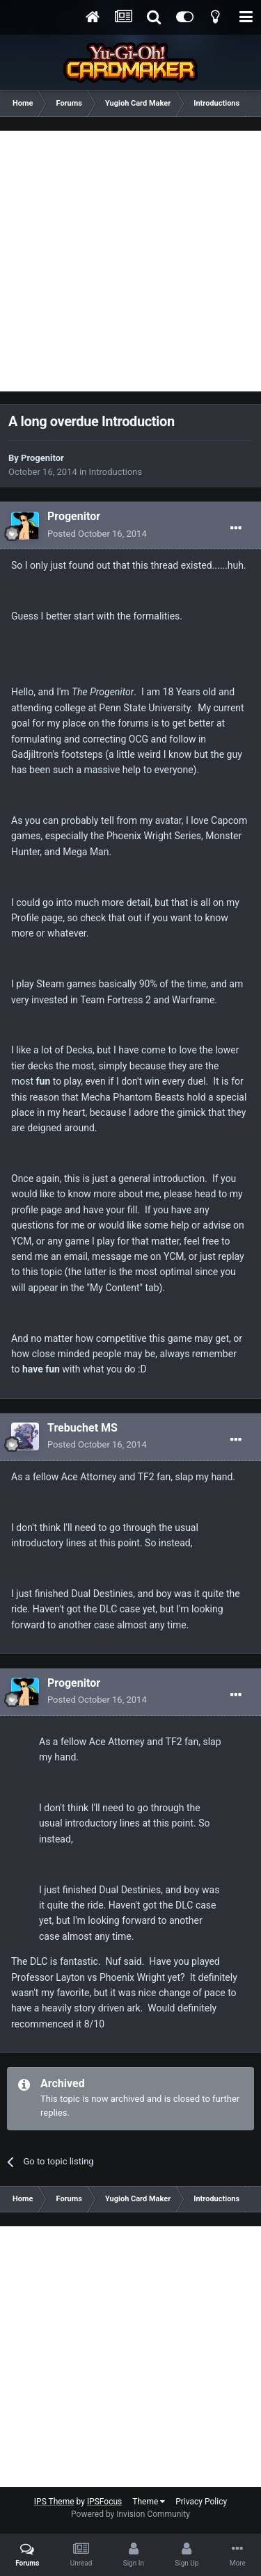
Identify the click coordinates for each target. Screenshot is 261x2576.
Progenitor (42, 458)
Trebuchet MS (82, 1427)
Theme (148, 2501)
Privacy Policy (201, 2501)
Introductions (116, 472)
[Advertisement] (130, 261)
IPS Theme (54, 2501)
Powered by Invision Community (130, 2514)
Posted (97, 533)
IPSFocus (104, 2501)
